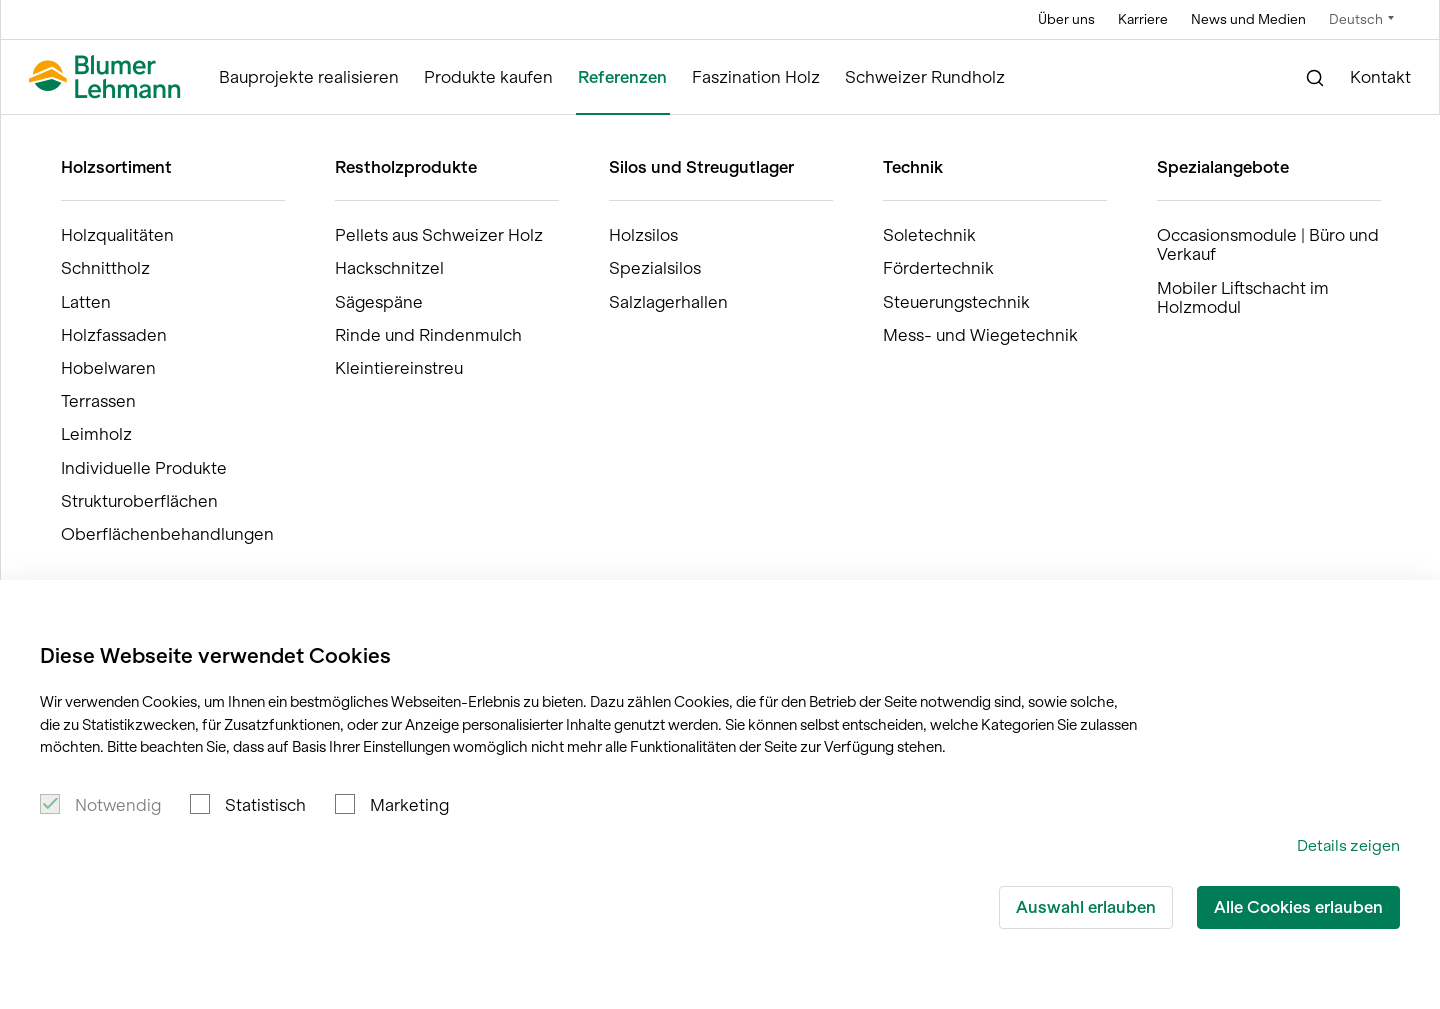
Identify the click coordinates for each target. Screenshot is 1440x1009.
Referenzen (622, 77)
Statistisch (265, 805)
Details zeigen (1348, 845)
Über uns (1066, 19)
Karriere (1143, 19)
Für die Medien (1280, 528)
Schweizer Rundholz (925, 77)
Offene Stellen (1064, 528)
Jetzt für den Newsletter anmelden (186, 254)
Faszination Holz (756, 77)
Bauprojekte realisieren (309, 77)
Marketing (409, 805)
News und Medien (1248, 19)
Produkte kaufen (488, 77)
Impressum (1264, 569)
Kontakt (1380, 77)
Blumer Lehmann (99, 133)
